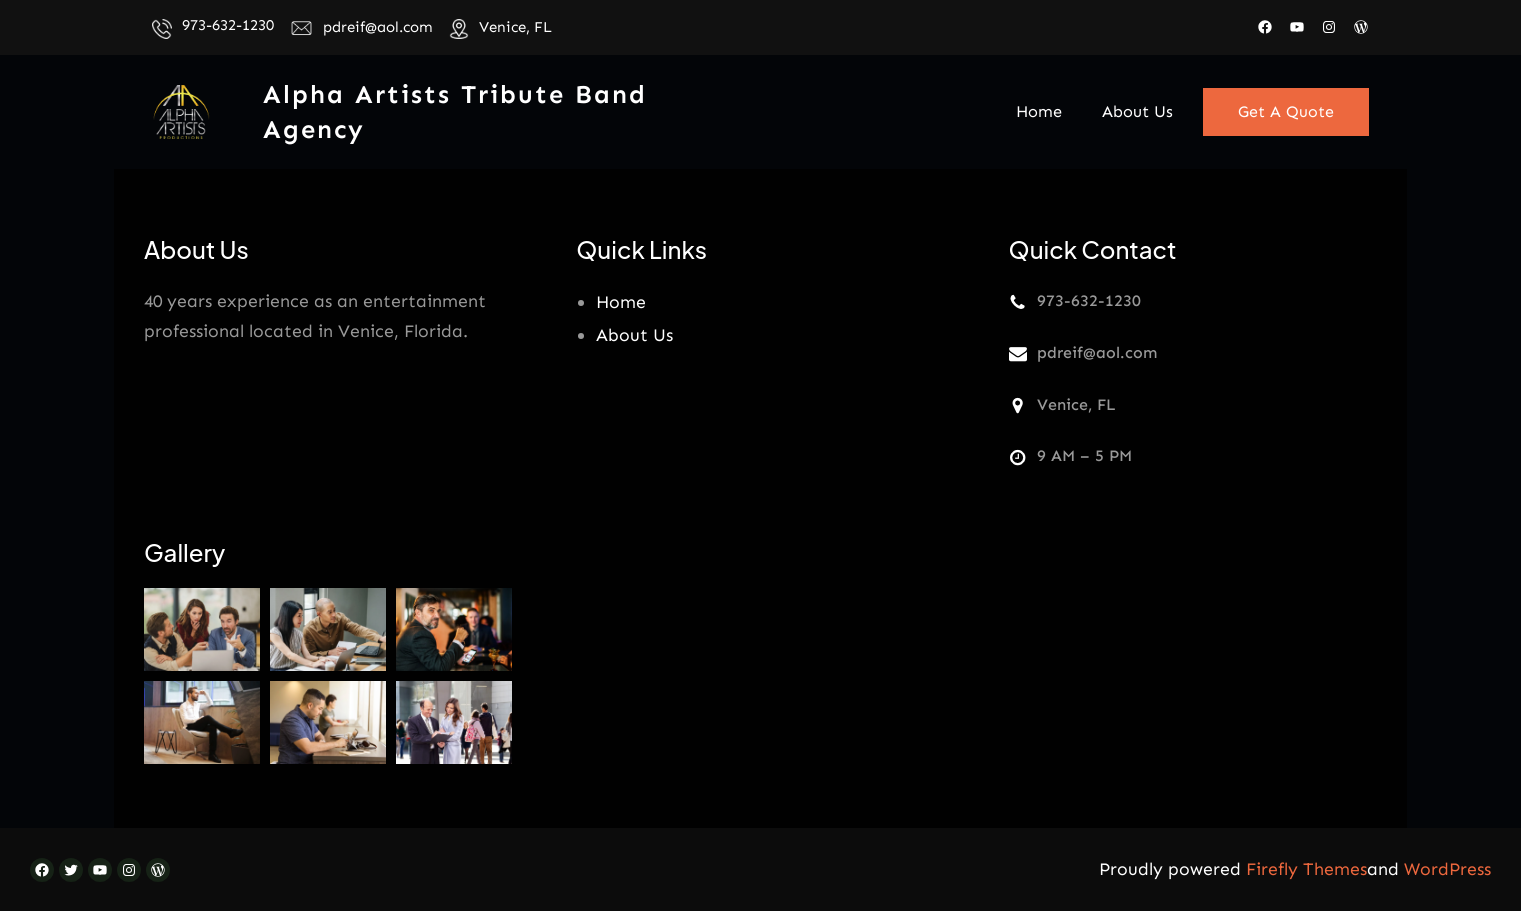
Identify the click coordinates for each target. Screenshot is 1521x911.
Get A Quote (1286, 111)
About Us (634, 335)
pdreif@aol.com (378, 27)
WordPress (1447, 869)
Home (621, 302)
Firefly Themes (1306, 869)
